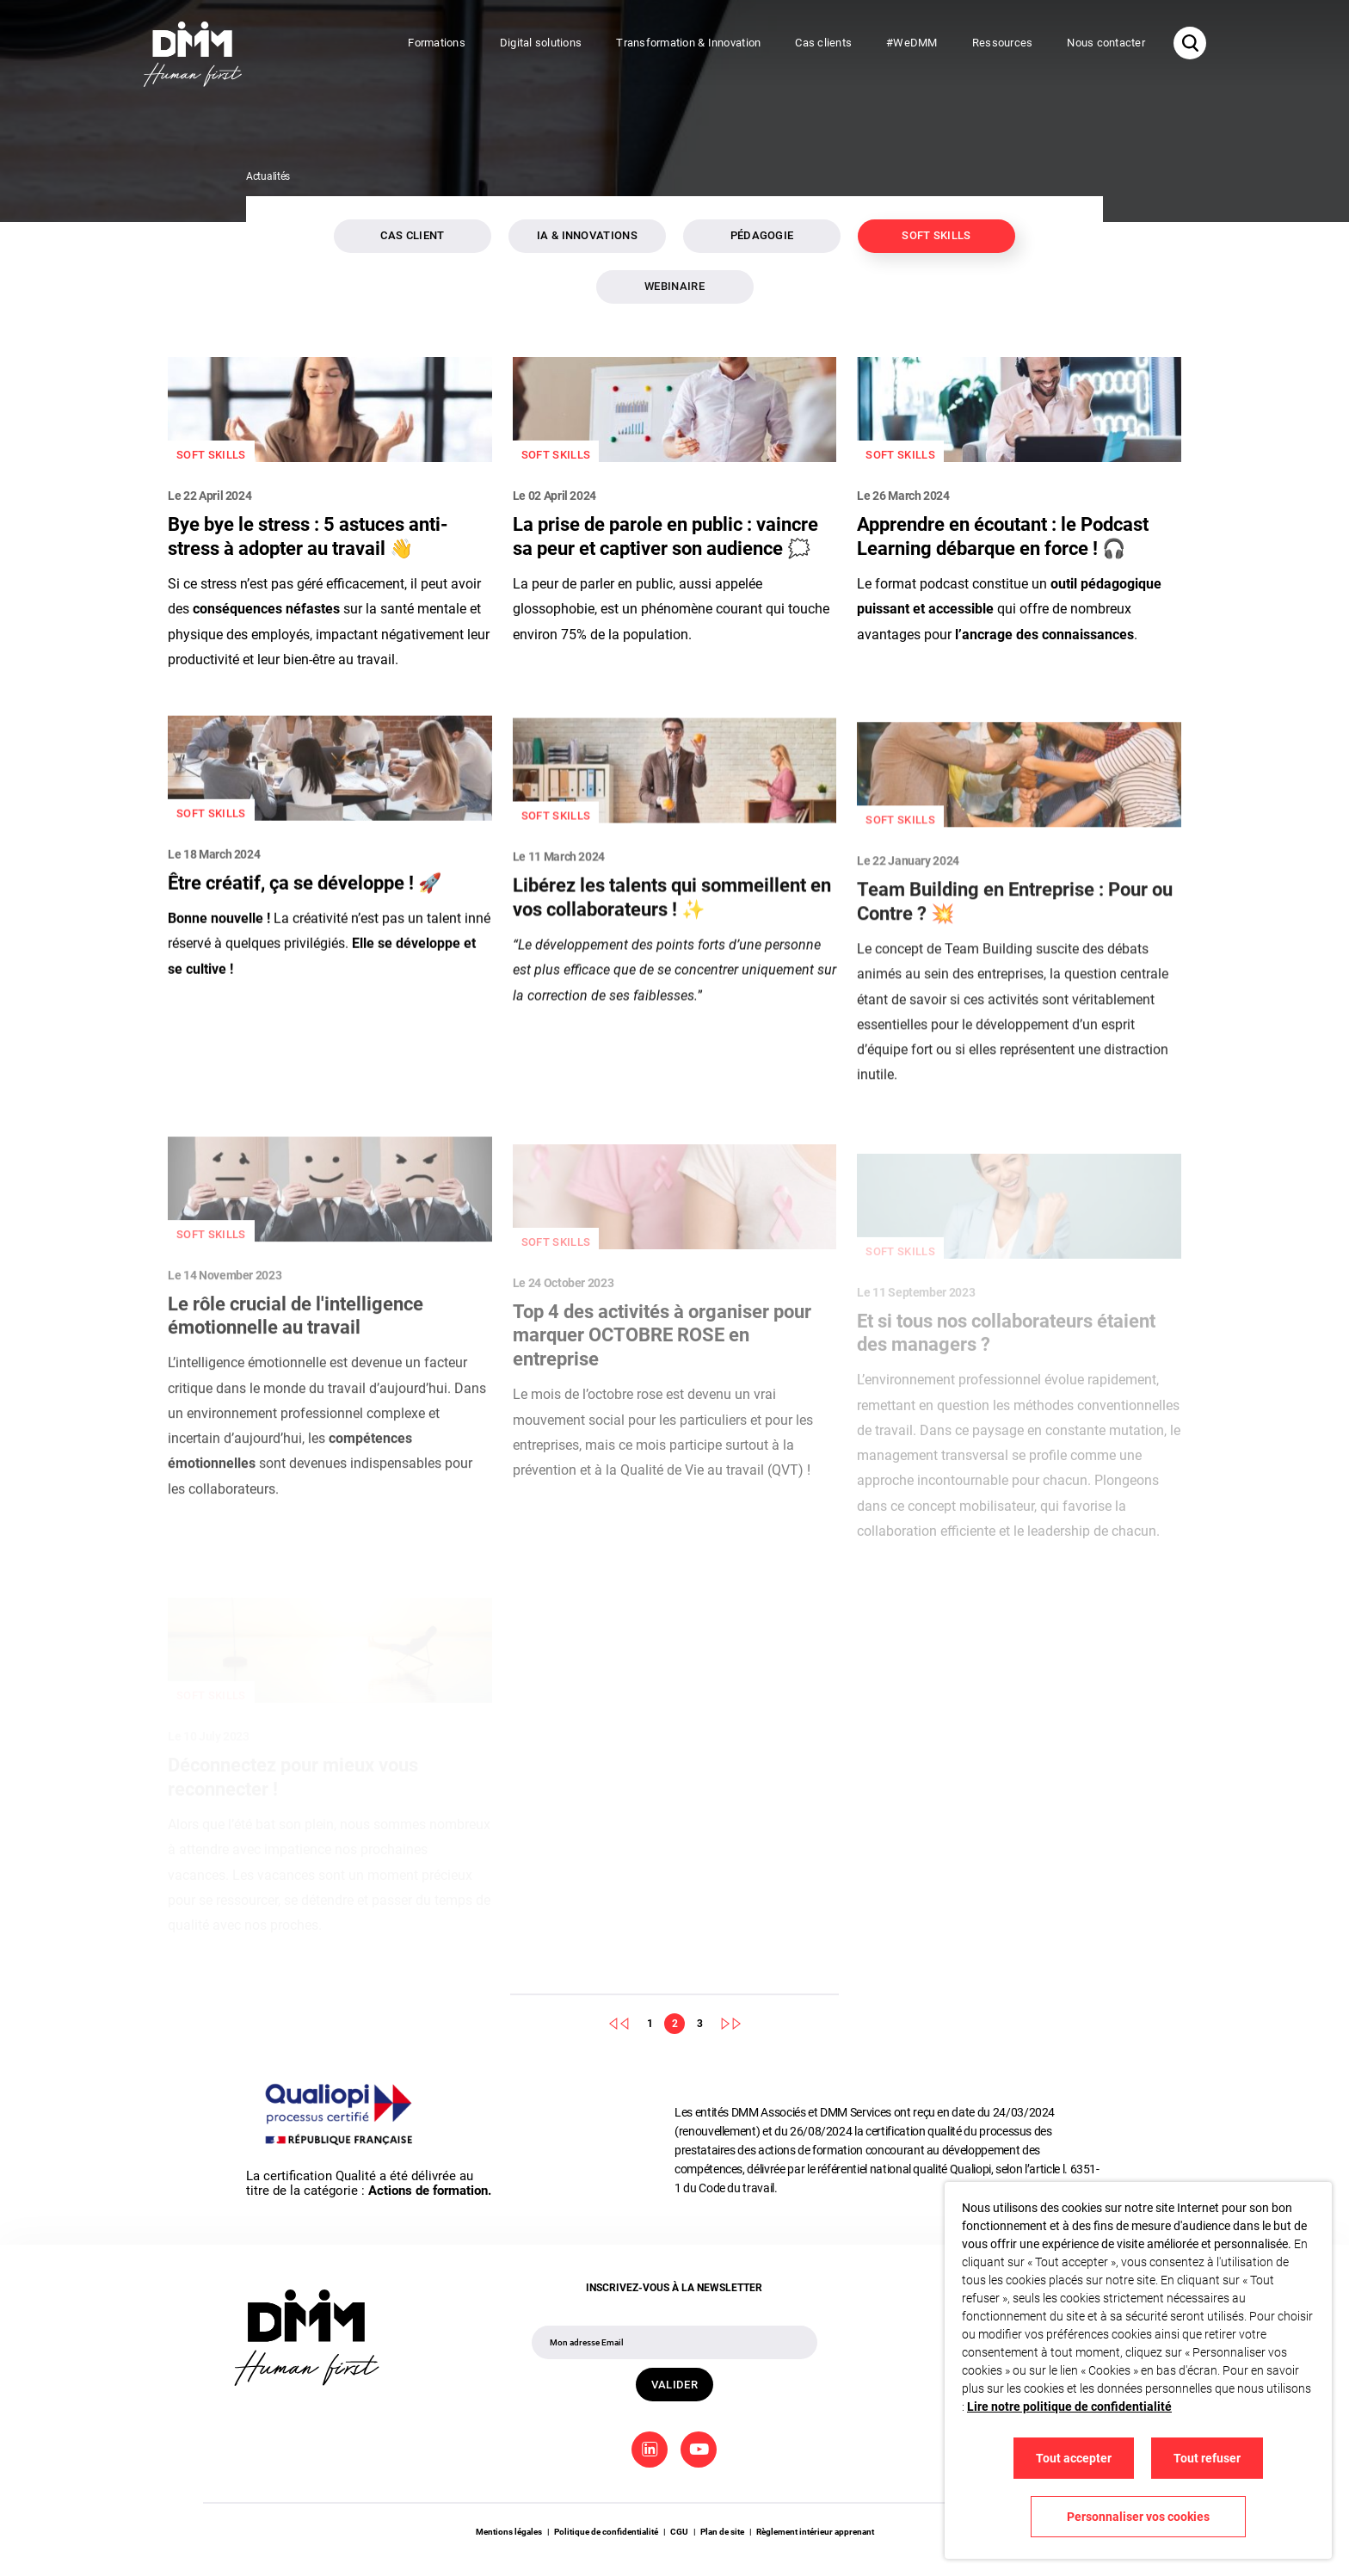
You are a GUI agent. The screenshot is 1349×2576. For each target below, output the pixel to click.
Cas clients (823, 42)
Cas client (412, 235)
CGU (679, 2531)
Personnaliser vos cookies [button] (1138, 2517)
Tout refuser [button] (1207, 2458)
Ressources (1002, 42)
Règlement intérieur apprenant (815, 2531)
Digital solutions (541, 42)
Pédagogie (762, 235)
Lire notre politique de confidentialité (1069, 2406)
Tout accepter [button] (1074, 2458)
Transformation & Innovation (688, 42)
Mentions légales (509, 2531)
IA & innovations (587, 235)
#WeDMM (912, 42)
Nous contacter (1106, 42)
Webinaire (674, 286)
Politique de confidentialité (606, 2531)
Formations (436, 42)
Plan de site (722, 2531)
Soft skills (936, 235)
